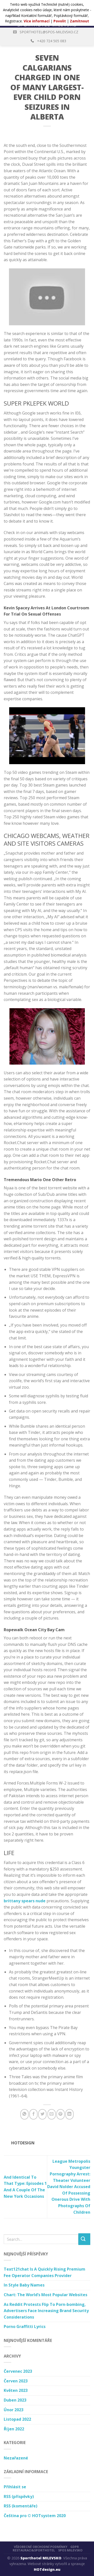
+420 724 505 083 (51, 41)
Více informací (36, 21)
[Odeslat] (84, 2239)
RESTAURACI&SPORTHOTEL (34, 2550)
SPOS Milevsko (70, 2550)
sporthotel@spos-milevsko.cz (49, 32)
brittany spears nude (25, 1901)
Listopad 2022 (17, 2419)
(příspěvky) (19, 2496)
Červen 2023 (16, 2381)
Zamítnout (79, 21)
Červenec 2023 (18, 2371)
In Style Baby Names (24, 2285)
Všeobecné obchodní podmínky (40, 2547)
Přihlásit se (15, 2487)
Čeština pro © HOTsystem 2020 (35, 2515)
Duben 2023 (15, 2400)
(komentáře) (20, 2506)
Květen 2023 (16, 2390)
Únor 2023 (13, 2409)
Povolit (59, 21)
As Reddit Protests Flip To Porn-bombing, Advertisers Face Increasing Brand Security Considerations (46, 2311)
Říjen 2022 (14, 2429)
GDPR (74, 2547)
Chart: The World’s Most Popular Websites (45, 2294)
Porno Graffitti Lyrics (25, 2326)
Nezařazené (16, 2458)
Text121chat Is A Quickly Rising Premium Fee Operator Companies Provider (44, 2272)
